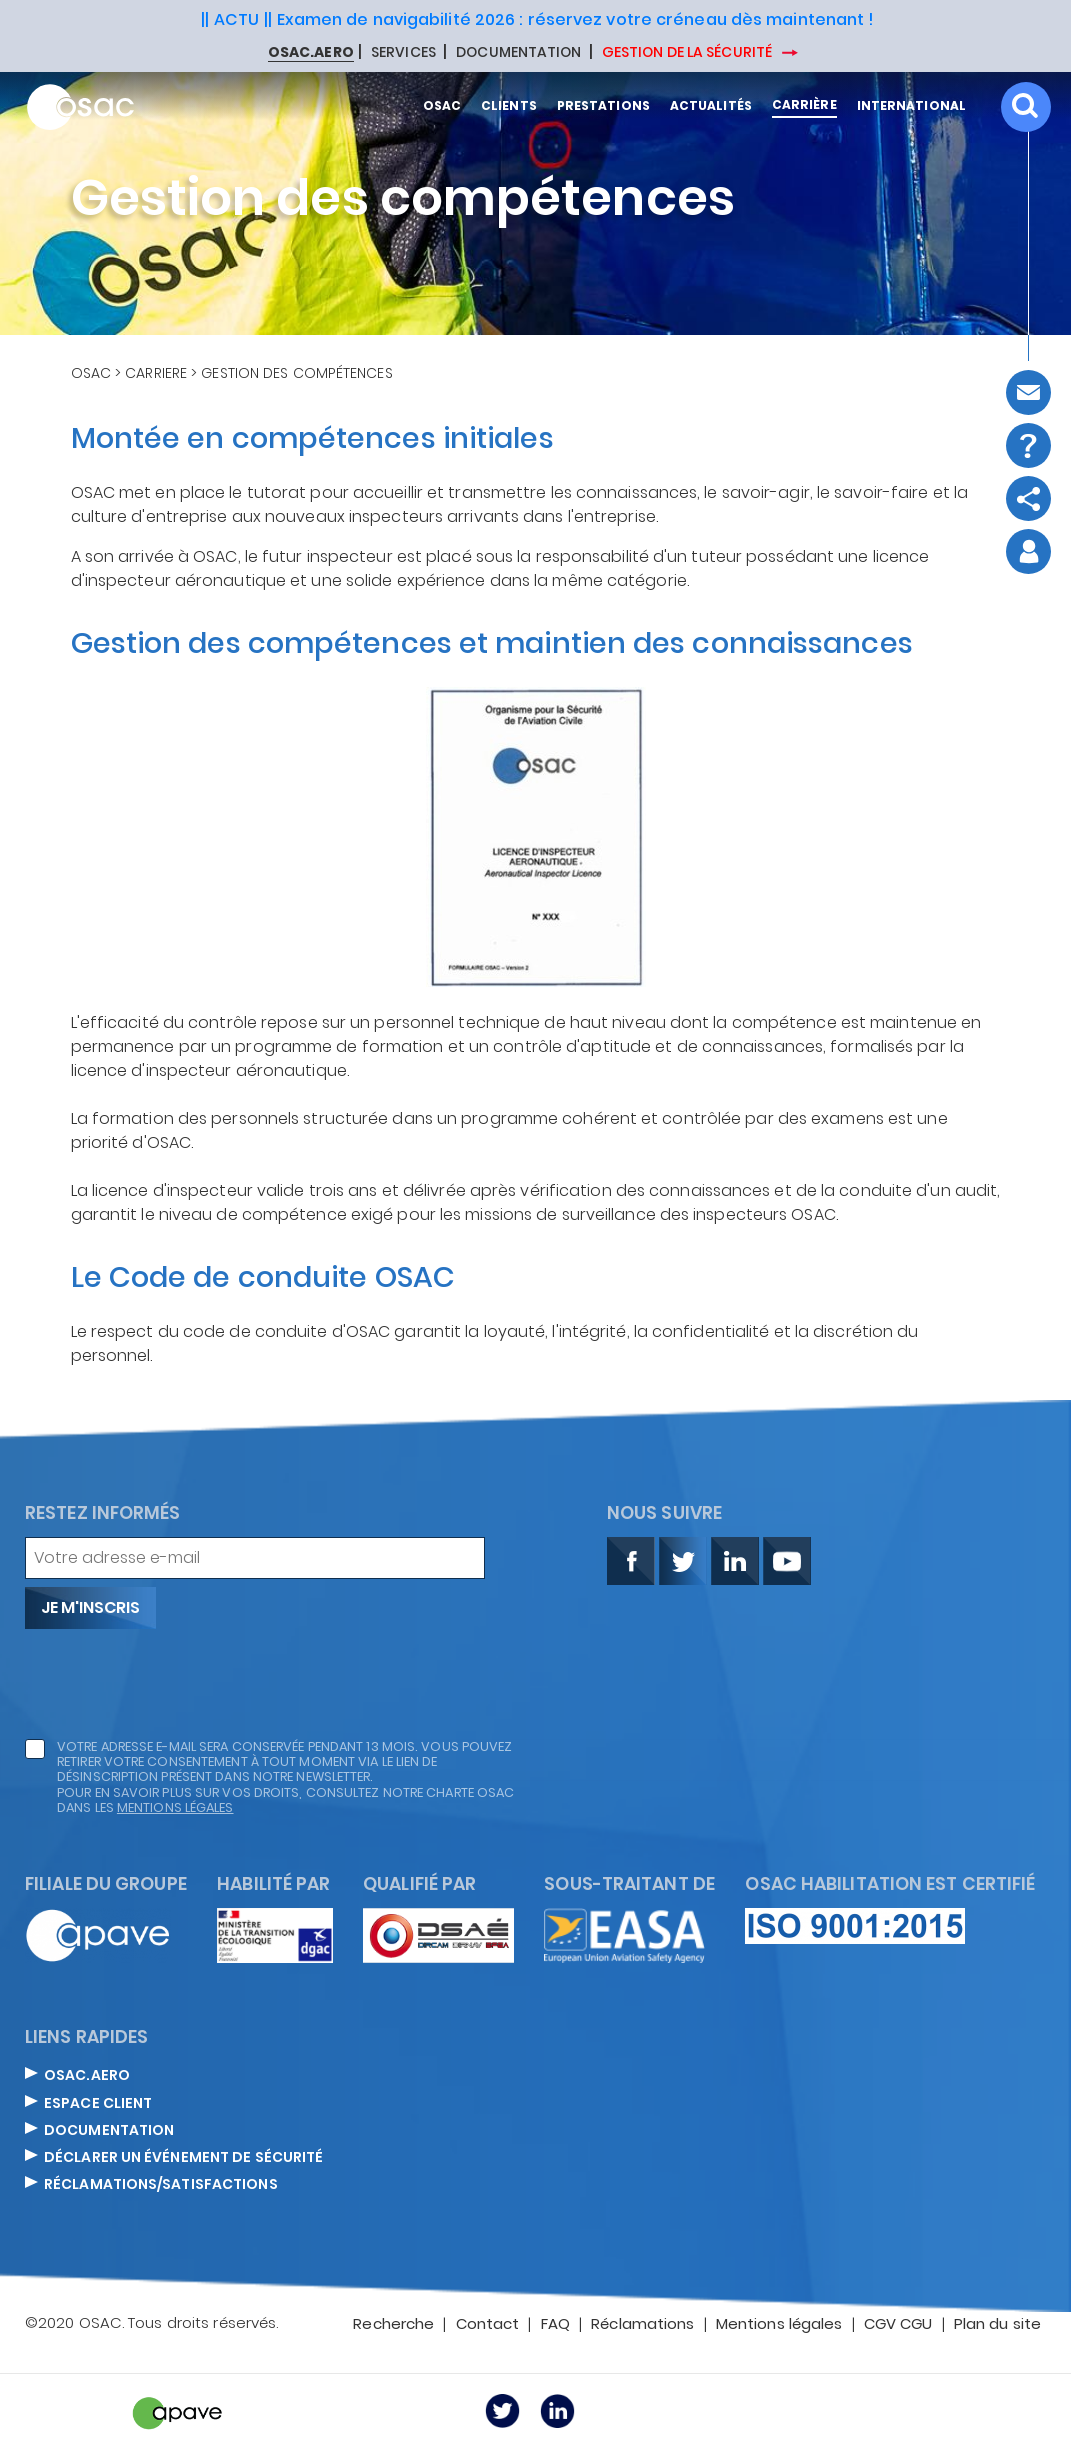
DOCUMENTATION (518, 53)
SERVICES (403, 53)
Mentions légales (779, 2325)
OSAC (91, 373)
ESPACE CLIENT (98, 2104)
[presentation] (177, 1684)
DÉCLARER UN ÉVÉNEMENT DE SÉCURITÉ (183, 2158)
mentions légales (175, 1807)
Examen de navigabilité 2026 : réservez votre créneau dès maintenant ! (576, 19)
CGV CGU (898, 2325)
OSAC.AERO (87, 2076)
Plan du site (997, 2325)
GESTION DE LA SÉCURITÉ (688, 52)
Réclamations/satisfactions (161, 2185)
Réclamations (642, 2325)
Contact (488, 2325)
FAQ (555, 2325)
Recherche (393, 2325)
